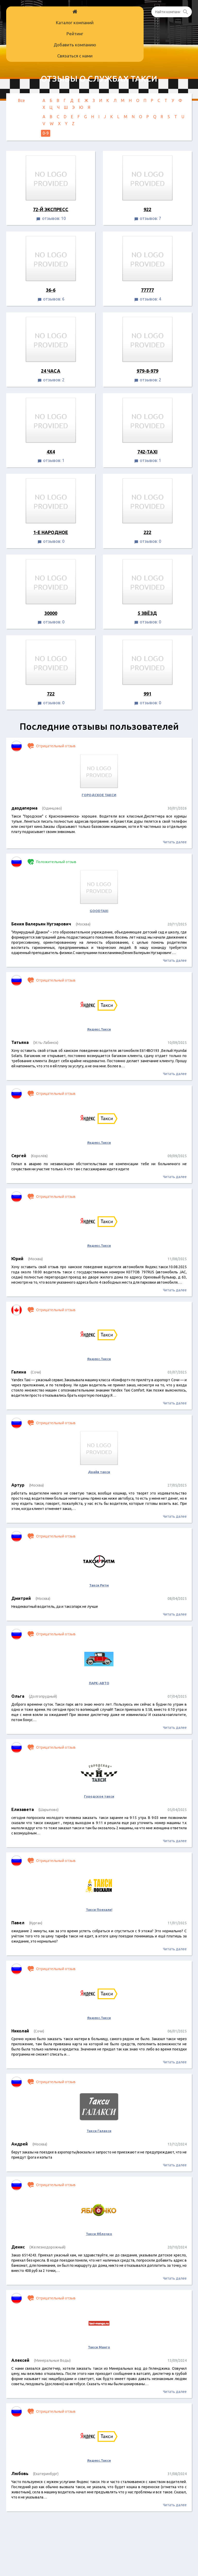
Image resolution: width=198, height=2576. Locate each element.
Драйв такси (99, 1472)
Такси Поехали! (99, 1909)
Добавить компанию (75, 44)
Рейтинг (75, 33)
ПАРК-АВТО (99, 1683)
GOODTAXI (99, 911)
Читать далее (175, 842)
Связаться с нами (75, 55)
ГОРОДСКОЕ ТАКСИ (99, 795)
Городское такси (99, 1796)
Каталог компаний (75, 22)
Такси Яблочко (99, 2234)
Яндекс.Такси (99, 1029)
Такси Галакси (99, 2131)
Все (21, 100)
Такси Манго (99, 2347)
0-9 (46, 133)
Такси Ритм (99, 1585)
